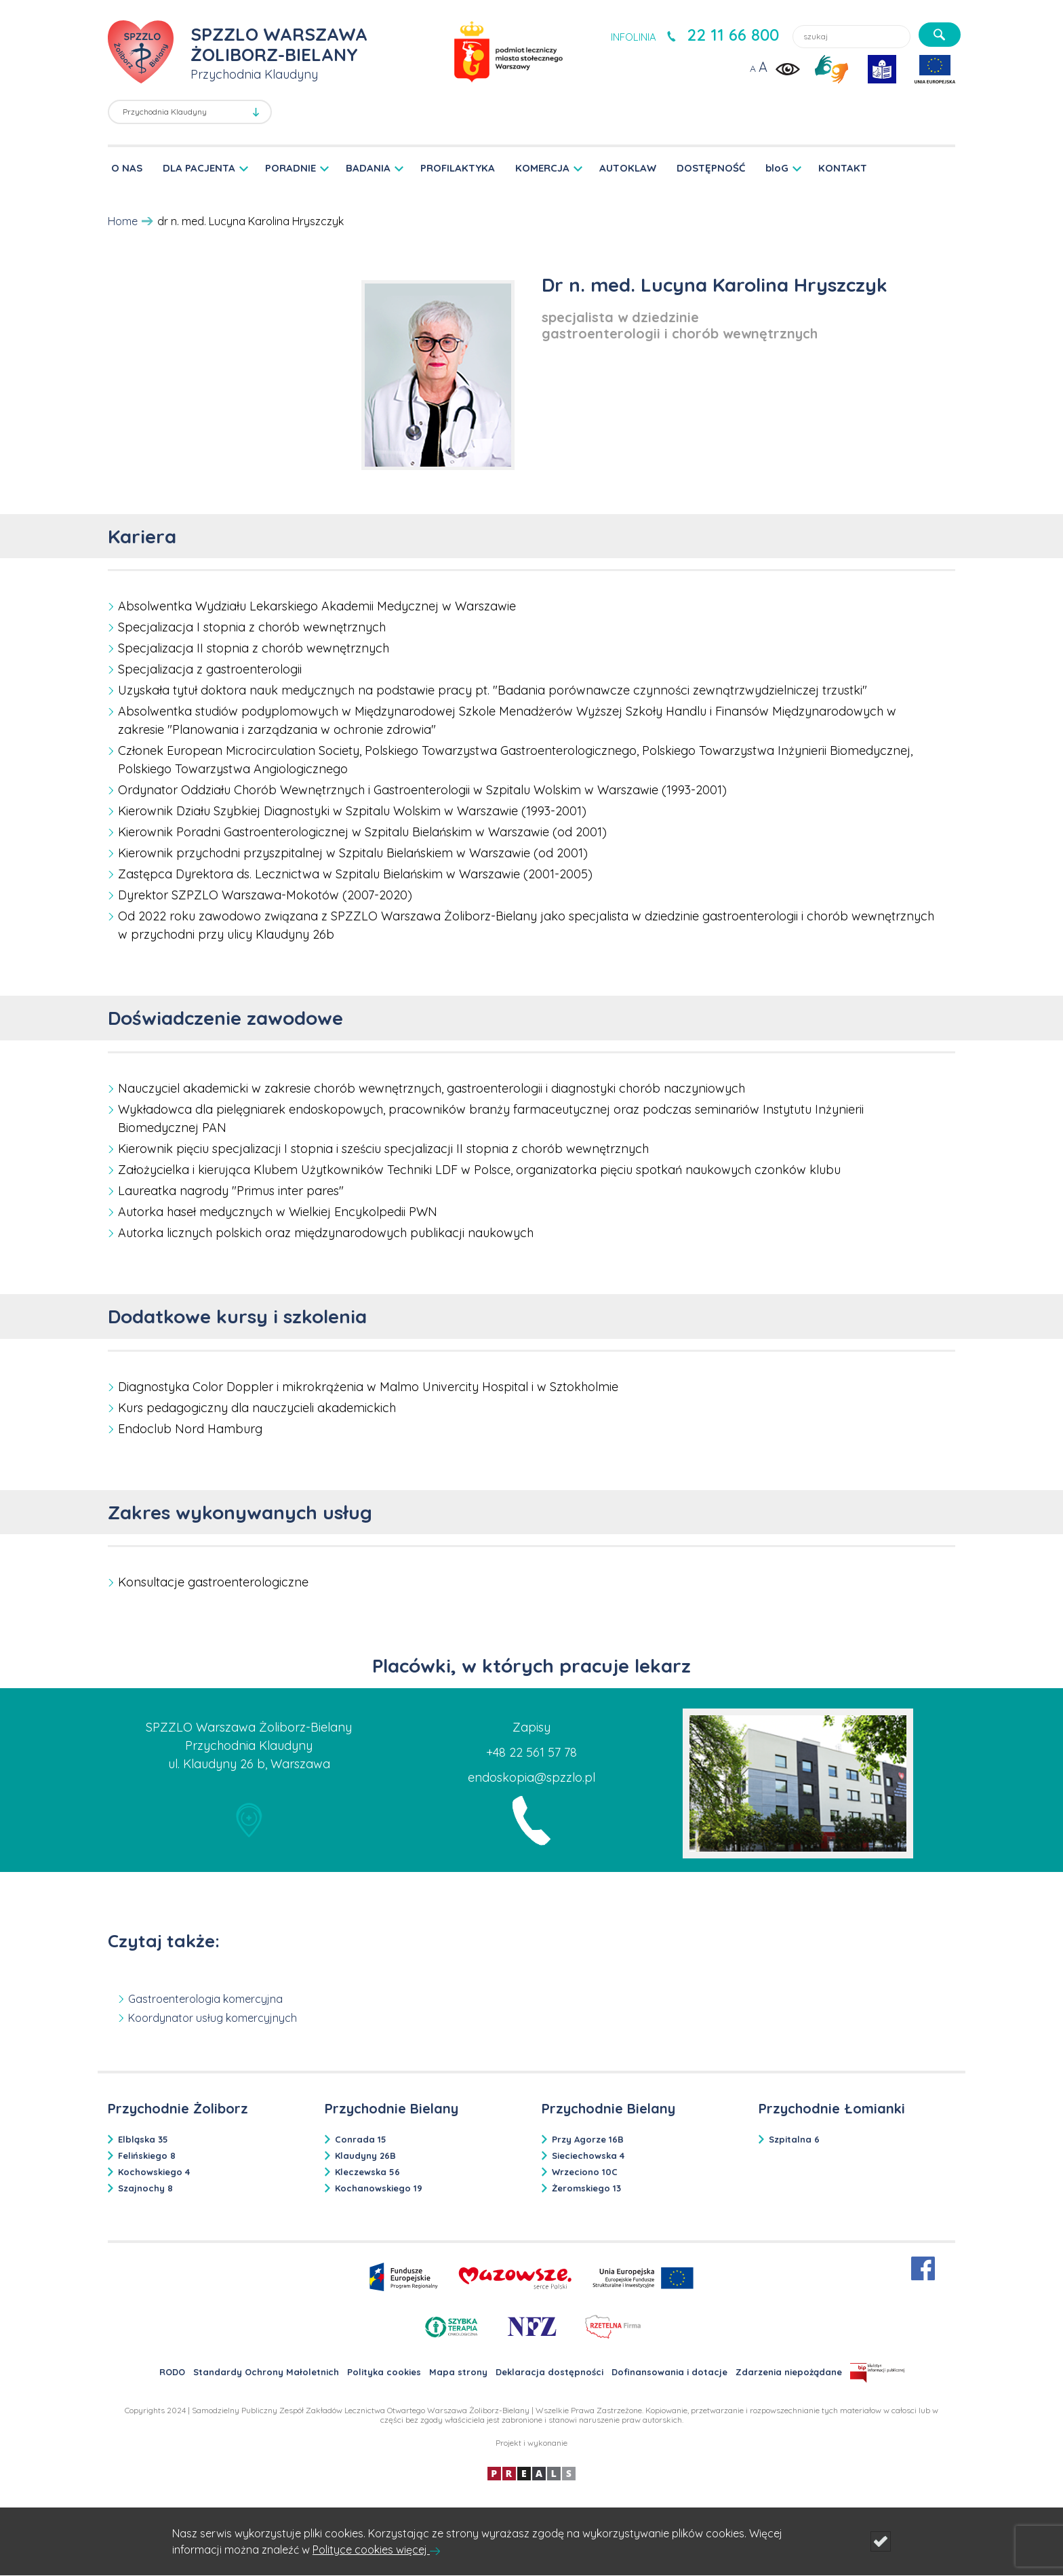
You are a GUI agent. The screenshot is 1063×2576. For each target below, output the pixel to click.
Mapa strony (458, 2371)
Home (123, 221)
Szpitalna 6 (794, 2139)
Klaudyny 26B (365, 2155)
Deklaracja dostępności (549, 2371)
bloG (776, 167)
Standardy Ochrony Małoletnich (266, 2371)
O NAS (126, 167)
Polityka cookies (384, 2371)
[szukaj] (940, 34)
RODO (172, 2371)
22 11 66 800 (733, 34)
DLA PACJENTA (199, 167)
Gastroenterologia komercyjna (205, 1999)
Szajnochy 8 (145, 2188)
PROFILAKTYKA (457, 167)
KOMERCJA (542, 167)
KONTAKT (842, 167)
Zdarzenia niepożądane (789, 2371)
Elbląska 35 (143, 2139)
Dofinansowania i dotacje (669, 2371)
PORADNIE (290, 167)
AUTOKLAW (627, 167)
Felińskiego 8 (147, 2155)
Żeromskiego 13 (586, 2188)
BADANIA (368, 167)
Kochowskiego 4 (154, 2171)
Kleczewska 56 (367, 2171)
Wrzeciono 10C (585, 2171)
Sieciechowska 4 (588, 2155)
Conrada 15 (360, 2139)
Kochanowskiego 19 (378, 2188)
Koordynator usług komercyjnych (212, 2018)
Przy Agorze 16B (588, 2139)
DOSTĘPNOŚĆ (711, 167)
